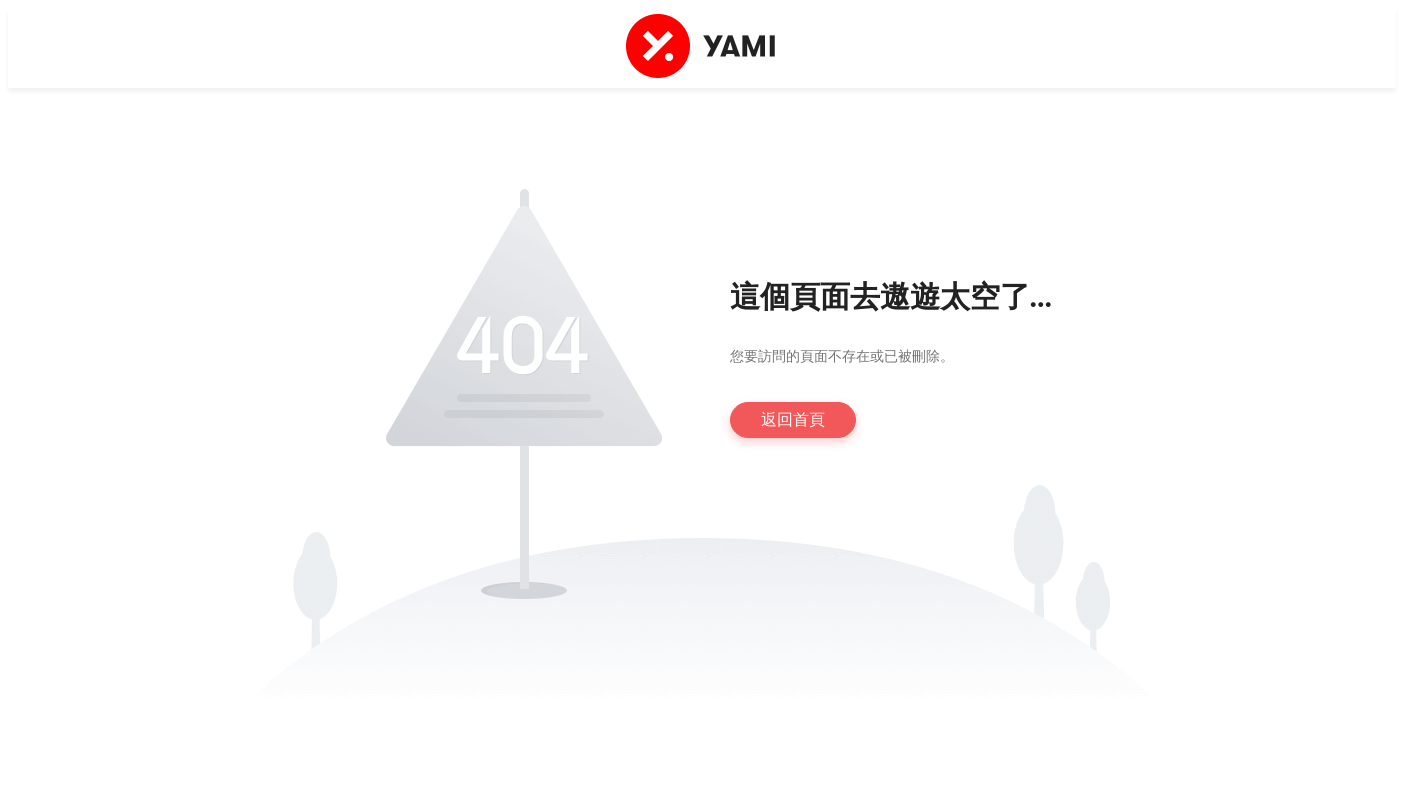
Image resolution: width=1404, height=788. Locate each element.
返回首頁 (793, 419)
